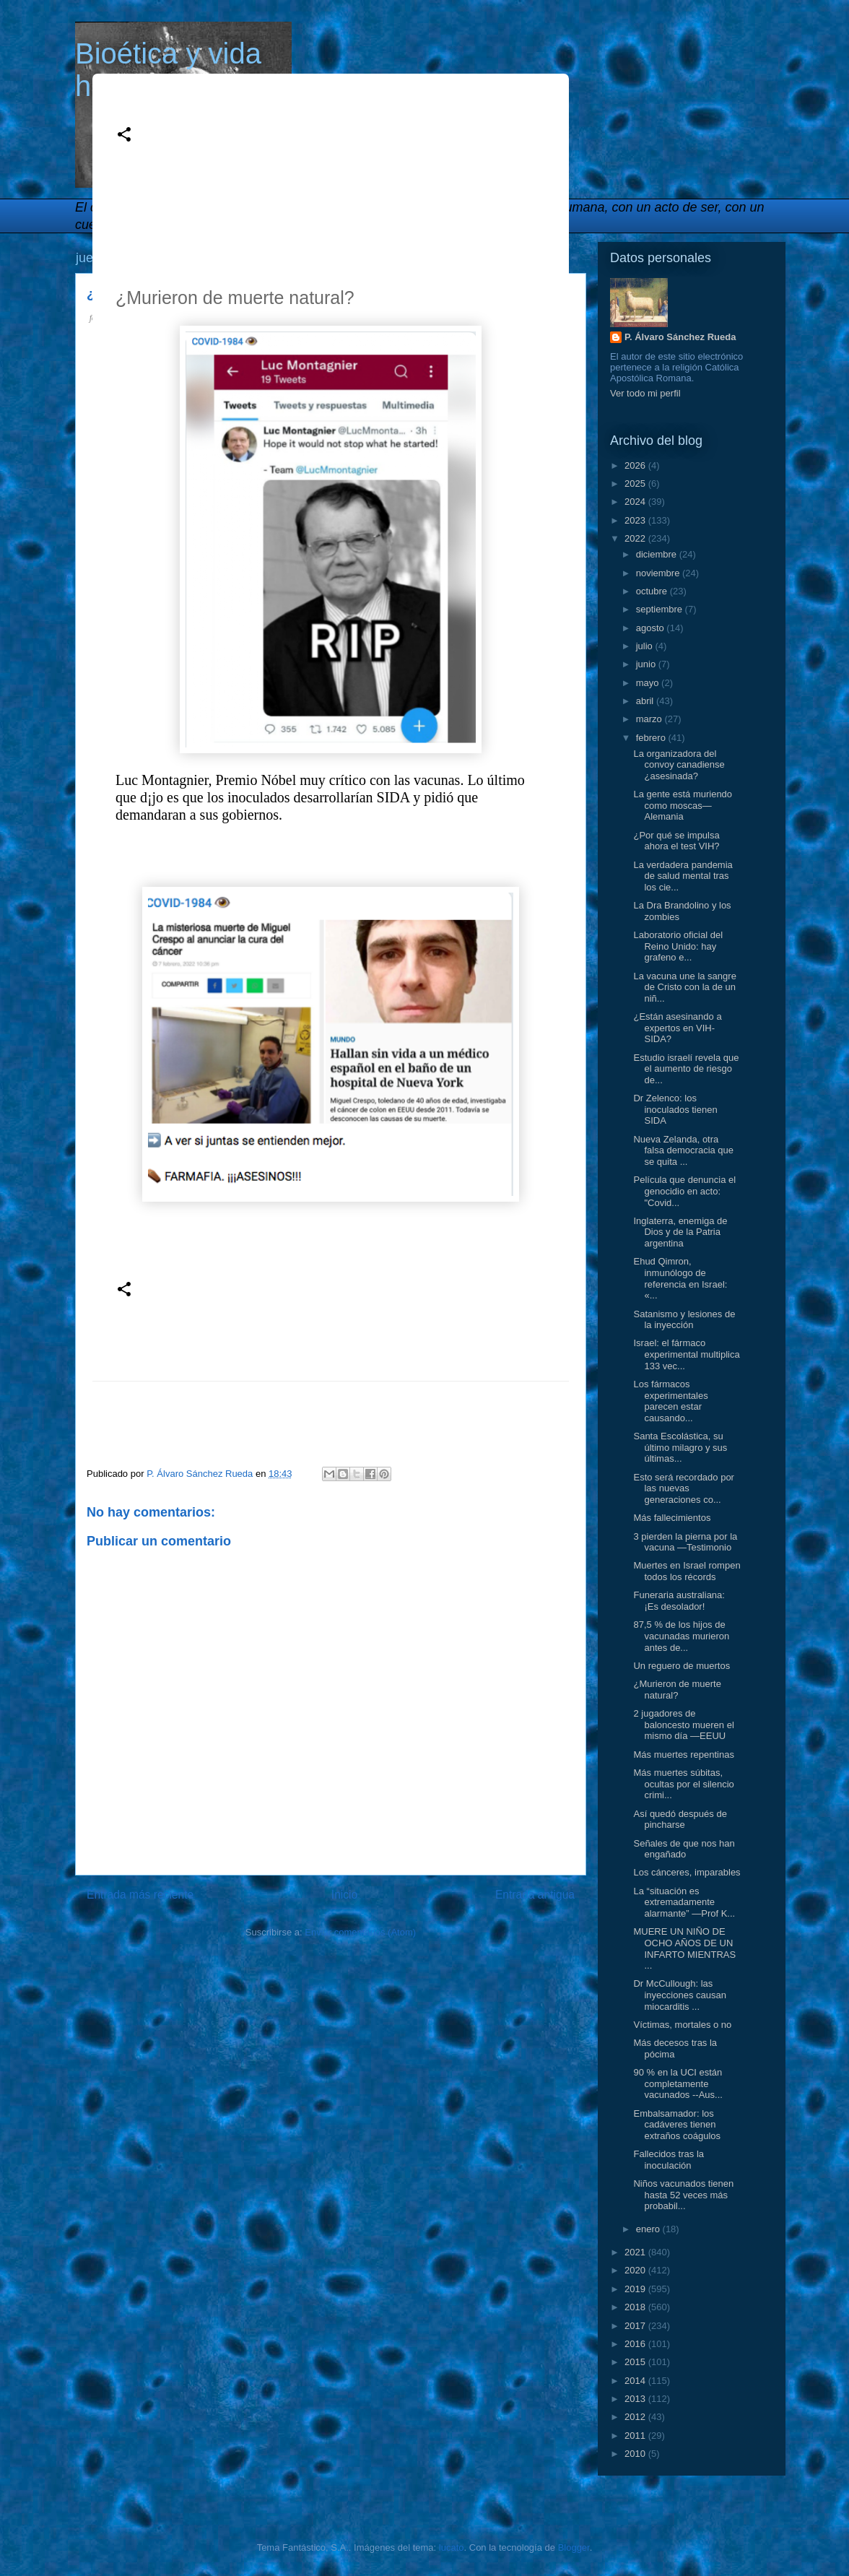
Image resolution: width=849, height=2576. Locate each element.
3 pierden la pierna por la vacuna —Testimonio (685, 1542)
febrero (652, 737)
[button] (124, 135)
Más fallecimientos (671, 1517)
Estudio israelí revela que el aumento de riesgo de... (686, 1068)
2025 (636, 483)
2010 (636, 2453)
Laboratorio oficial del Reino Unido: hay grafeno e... (678, 946)
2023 (636, 520)
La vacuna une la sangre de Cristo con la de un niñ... (684, 987)
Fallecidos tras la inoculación (668, 2159)
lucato (451, 2547)
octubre (653, 591)
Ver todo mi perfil (645, 393)
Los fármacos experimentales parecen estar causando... (670, 1401)
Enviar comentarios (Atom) (360, 1932)
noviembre (659, 573)
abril (646, 700)
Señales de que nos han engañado (683, 1849)
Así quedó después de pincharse (679, 1819)
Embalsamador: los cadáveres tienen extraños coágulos (676, 2124)
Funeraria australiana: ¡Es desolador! (678, 1601)
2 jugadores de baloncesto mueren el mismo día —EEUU (683, 1724)
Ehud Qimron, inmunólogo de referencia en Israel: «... (680, 1278)
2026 (636, 465)
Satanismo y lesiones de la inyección (684, 1320)
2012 (636, 2416)
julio (646, 646)
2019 (636, 2289)
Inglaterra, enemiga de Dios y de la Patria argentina (680, 1232)
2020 (636, 2270)
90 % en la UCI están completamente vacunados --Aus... (677, 2083)
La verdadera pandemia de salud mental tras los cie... (682, 876)
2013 (636, 2398)
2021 (636, 2252)
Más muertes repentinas (683, 1754)
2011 (636, 2435)
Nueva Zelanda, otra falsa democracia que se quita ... (683, 1150)
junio (647, 664)
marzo (650, 719)
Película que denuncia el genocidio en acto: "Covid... (684, 1190)
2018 (636, 2307)
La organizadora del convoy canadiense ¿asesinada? (678, 764)
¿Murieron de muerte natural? (676, 1689)
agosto (651, 628)
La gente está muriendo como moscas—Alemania (682, 805)
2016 (636, 2343)
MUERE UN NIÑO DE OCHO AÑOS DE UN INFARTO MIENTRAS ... (684, 1948)
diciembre (657, 554)
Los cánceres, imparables (686, 1872)
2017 (636, 2325)
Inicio (344, 1894)
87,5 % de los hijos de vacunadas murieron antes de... (681, 1635)
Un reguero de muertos (681, 1665)
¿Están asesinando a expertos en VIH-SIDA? (677, 1027)
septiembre (660, 609)
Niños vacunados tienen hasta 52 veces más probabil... (683, 2194)
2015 (636, 2361)
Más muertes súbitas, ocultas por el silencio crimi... (683, 1783)
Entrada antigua (535, 1894)
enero (649, 2229)
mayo (648, 682)
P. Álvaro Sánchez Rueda (680, 336)
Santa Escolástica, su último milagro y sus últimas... (680, 1447)
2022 (636, 538)
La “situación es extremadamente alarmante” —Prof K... (684, 1902)
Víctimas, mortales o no (682, 2024)
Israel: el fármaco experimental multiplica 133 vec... (686, 1354)
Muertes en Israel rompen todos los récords (686, 1571)
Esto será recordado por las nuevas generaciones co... (683, 1488)
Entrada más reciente (140, 1894)
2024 (636, 501)
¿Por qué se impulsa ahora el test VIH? (676, 841)
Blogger (574, 2547)
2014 (636, 2380)
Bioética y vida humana (168, 70)
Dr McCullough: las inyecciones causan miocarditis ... (679, 1994)
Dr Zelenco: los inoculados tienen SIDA (675, 1109)
